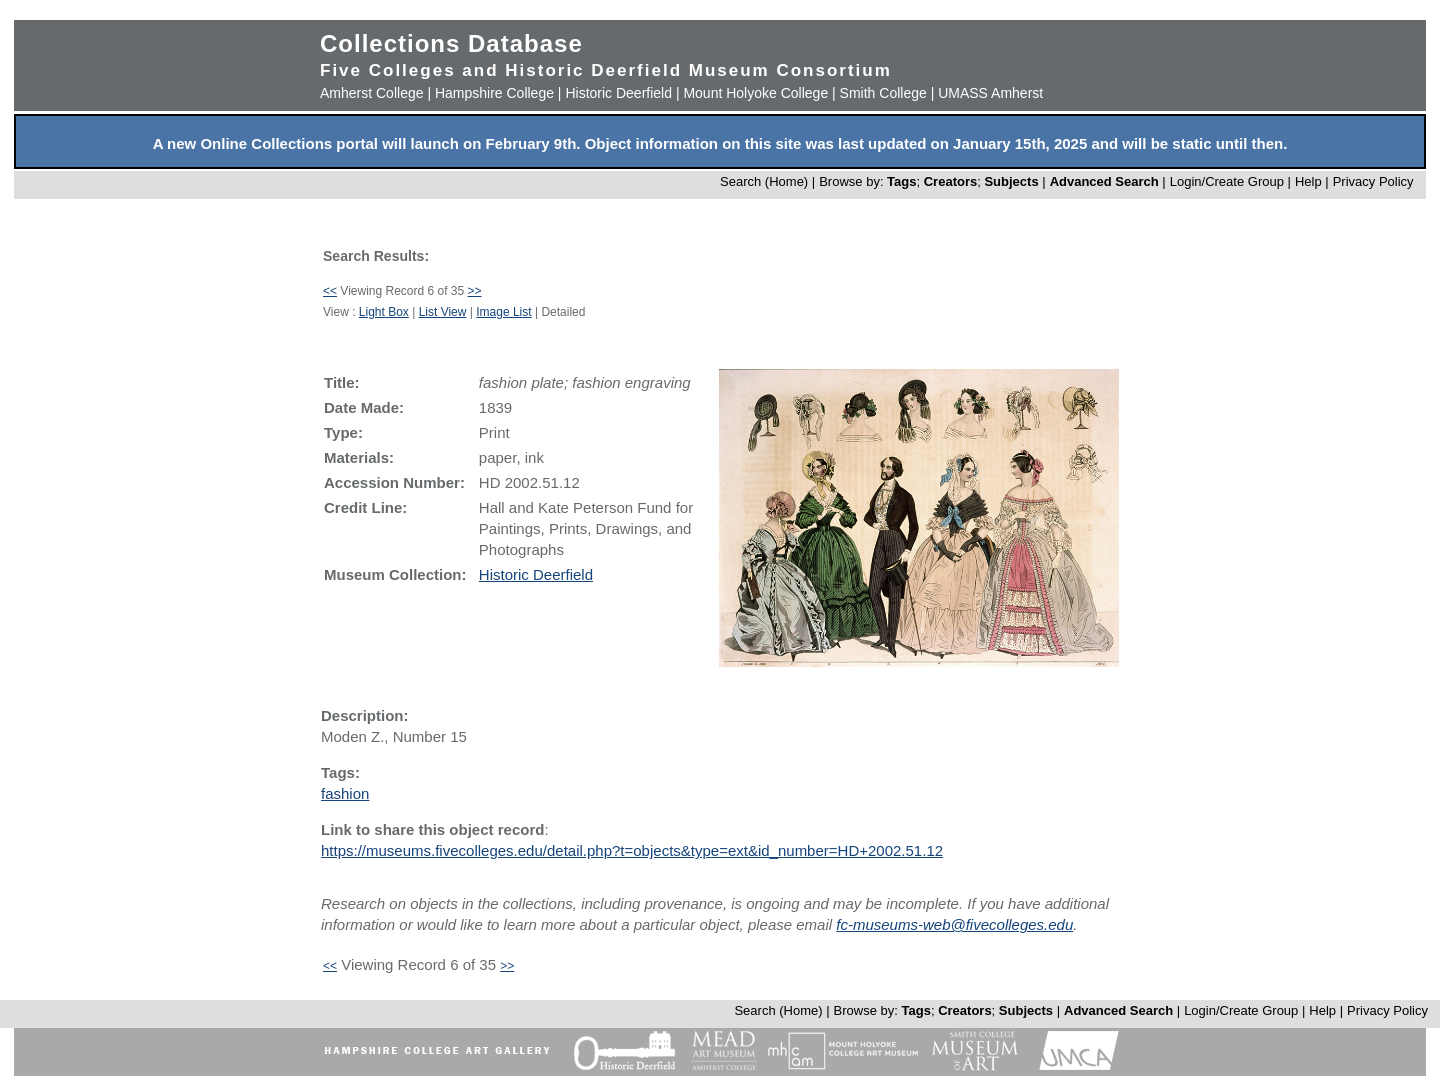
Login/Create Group (1229, 181)
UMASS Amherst (990, 93)
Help (1308, 181)
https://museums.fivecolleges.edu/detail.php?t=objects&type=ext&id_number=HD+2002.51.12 (632, 850)
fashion (345, 793)
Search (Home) (764, 181)
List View (443, 312)
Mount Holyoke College (755, 93)
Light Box (384, 312)
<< (330, 291)
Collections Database (451, 43)
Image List (503, 312)
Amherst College (372, 93)
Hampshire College (494, 93)
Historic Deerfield (618, 93)
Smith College (883, 93)
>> (475, 291)
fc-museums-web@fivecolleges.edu (954, 924)
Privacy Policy (1373, 181)
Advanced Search (1104, 181)
